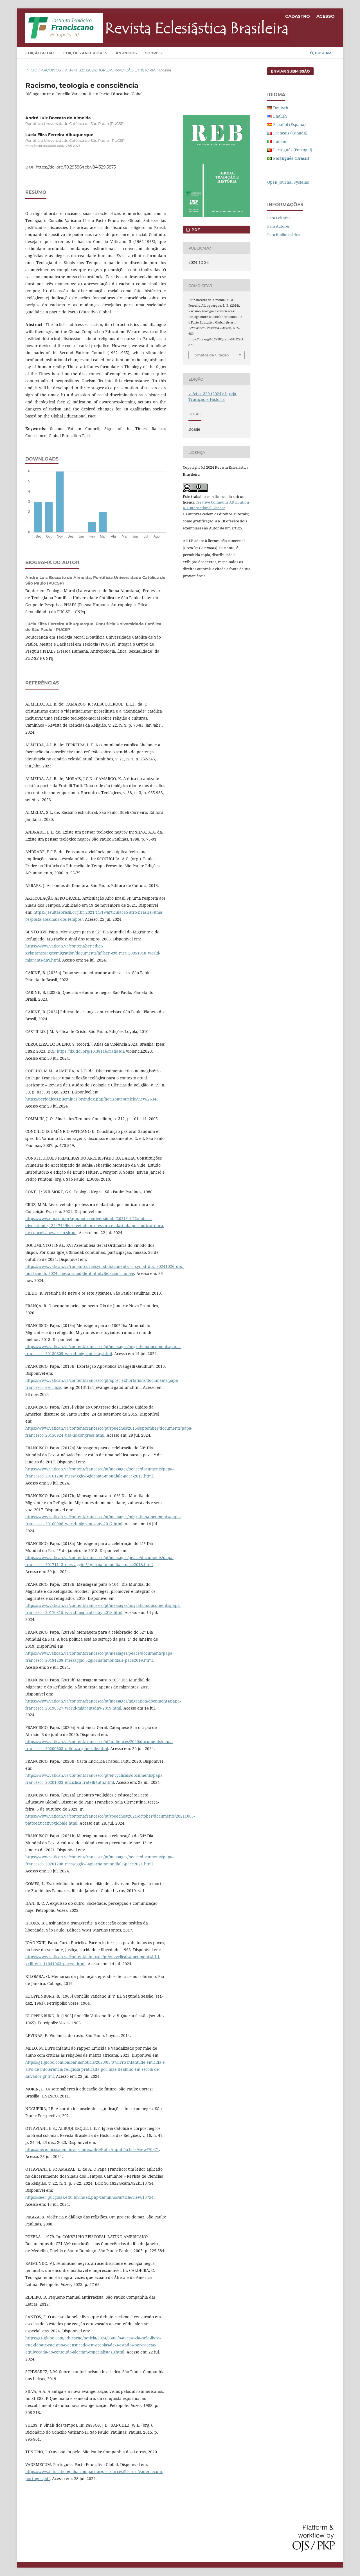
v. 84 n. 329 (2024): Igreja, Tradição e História (110, 70)
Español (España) (289, 124)
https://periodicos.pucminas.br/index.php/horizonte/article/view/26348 (92, 1099)
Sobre (152, 53)
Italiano (280, 141)
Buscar (320, 53)
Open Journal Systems (288, 182)
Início (31, 70)
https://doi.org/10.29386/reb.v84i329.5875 (76, 167)
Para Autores (278, 226)
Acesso (325, 16)
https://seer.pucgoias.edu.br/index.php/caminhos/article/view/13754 (89, 2197)
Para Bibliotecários (283, 234)
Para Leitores (278, 217)
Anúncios (126, 53)
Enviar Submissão (290, 71)
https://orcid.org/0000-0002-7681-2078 (52, 146)
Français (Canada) (290, 133)
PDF (195, 229)
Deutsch (280, 107)
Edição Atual (40, 53)
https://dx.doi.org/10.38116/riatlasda (91, 1051)
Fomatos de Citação (210, 355)
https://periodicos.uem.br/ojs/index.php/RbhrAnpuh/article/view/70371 (92, 2149)
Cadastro (297, 16)
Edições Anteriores (85, 53)
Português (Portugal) (292, 149)
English (280, 116)
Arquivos (51, 70)
